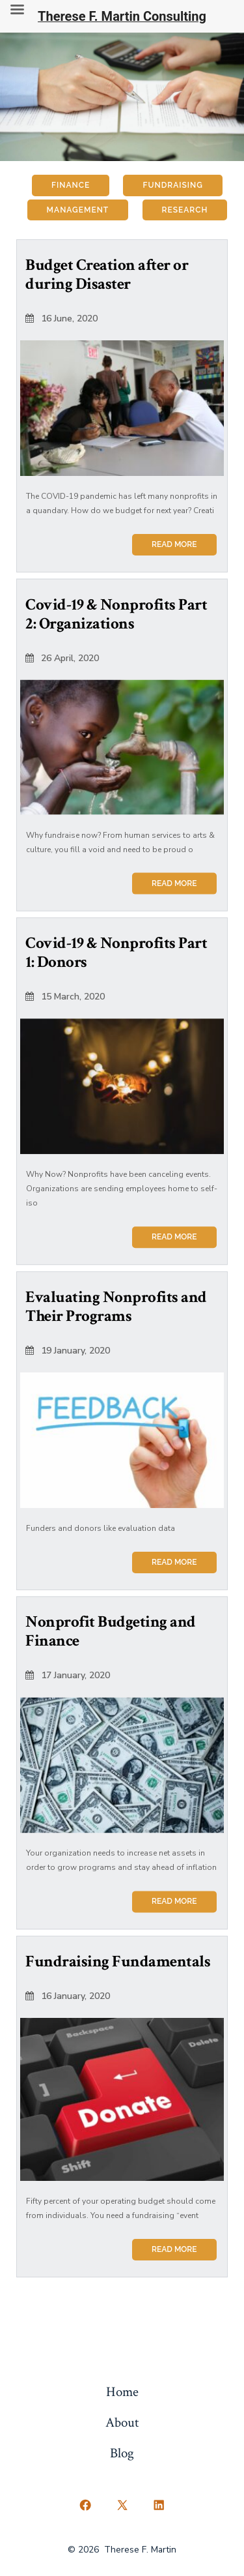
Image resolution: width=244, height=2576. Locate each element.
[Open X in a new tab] (122, 2505)
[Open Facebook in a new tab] (85, 2505)
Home (122, 2392)
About (122, 2422)
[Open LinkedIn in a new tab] (158, 2505)
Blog (122, 2453)
